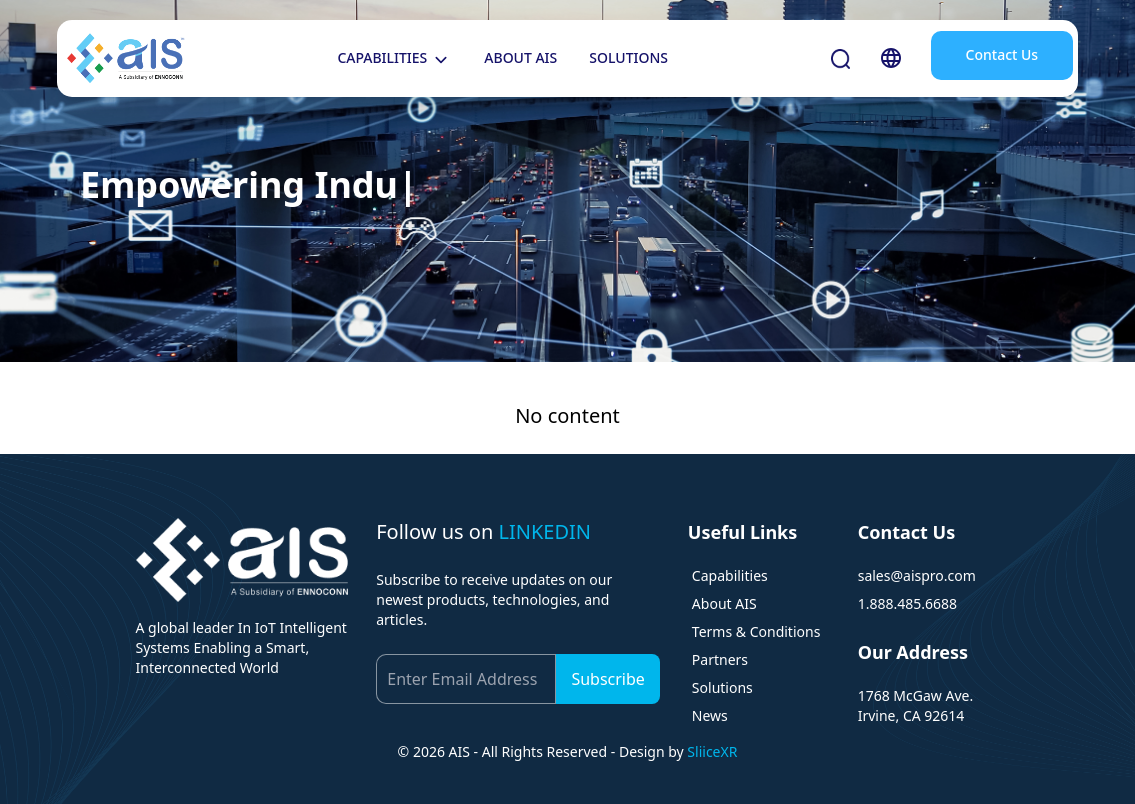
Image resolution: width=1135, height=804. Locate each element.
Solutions (722, 687)
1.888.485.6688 (907, 603)
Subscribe (607, 679)
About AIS (724, 603)
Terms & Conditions (756, 631)
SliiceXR (712, 751)
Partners (720, 659)
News (710, 715)
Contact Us (1002, 54)
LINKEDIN (544, 531)
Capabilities (730, 575)
